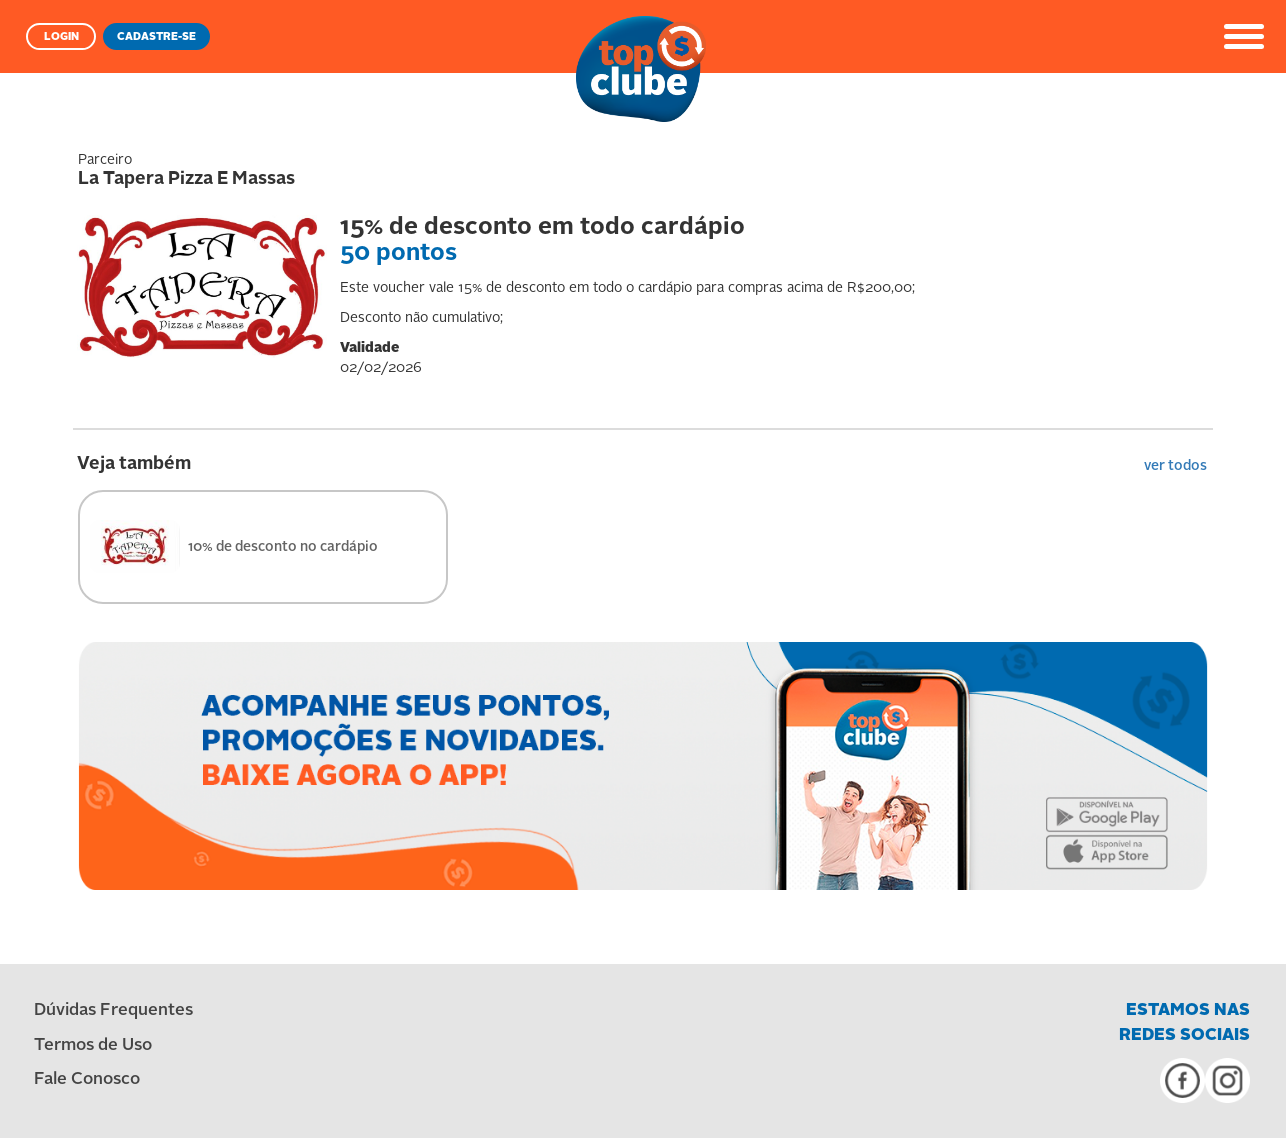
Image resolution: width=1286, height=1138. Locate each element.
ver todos (1175, 466)
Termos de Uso (93, 1045)
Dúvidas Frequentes (113, 1010)
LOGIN (61, 37)
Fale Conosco (87, 1079)
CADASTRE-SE (156, 37)
